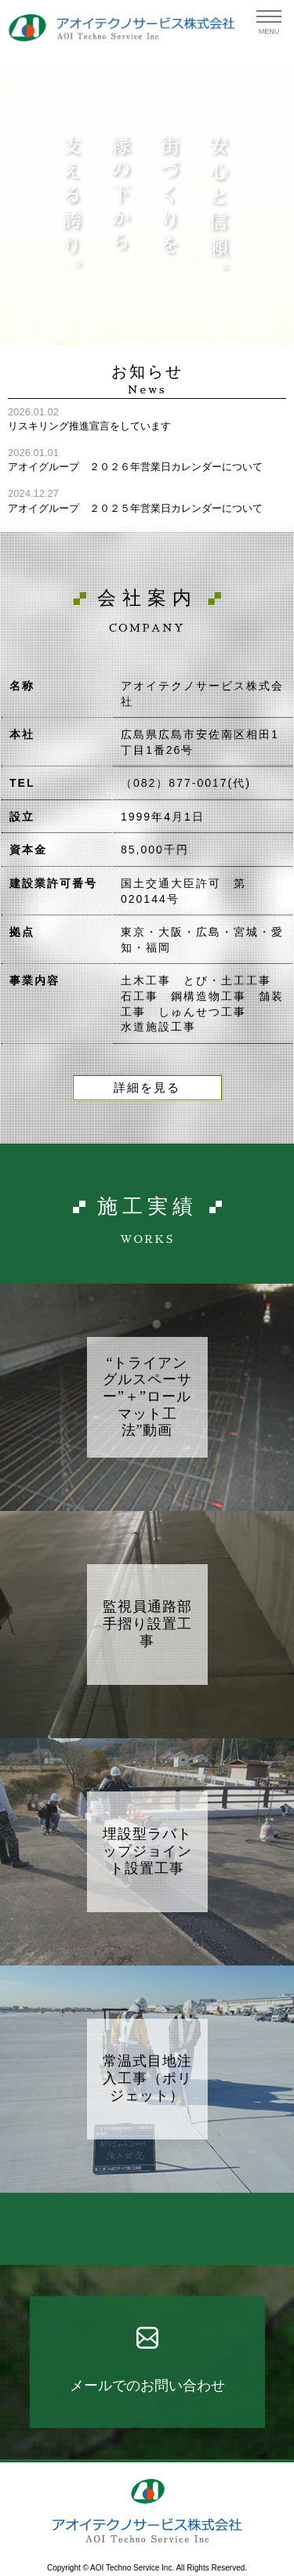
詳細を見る (147, 1087)
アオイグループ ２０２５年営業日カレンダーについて (135, 508)
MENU (269, 31)
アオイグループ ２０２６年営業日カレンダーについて (135, 467)
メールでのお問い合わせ (147, 2385)
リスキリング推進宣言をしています (89, 426)
